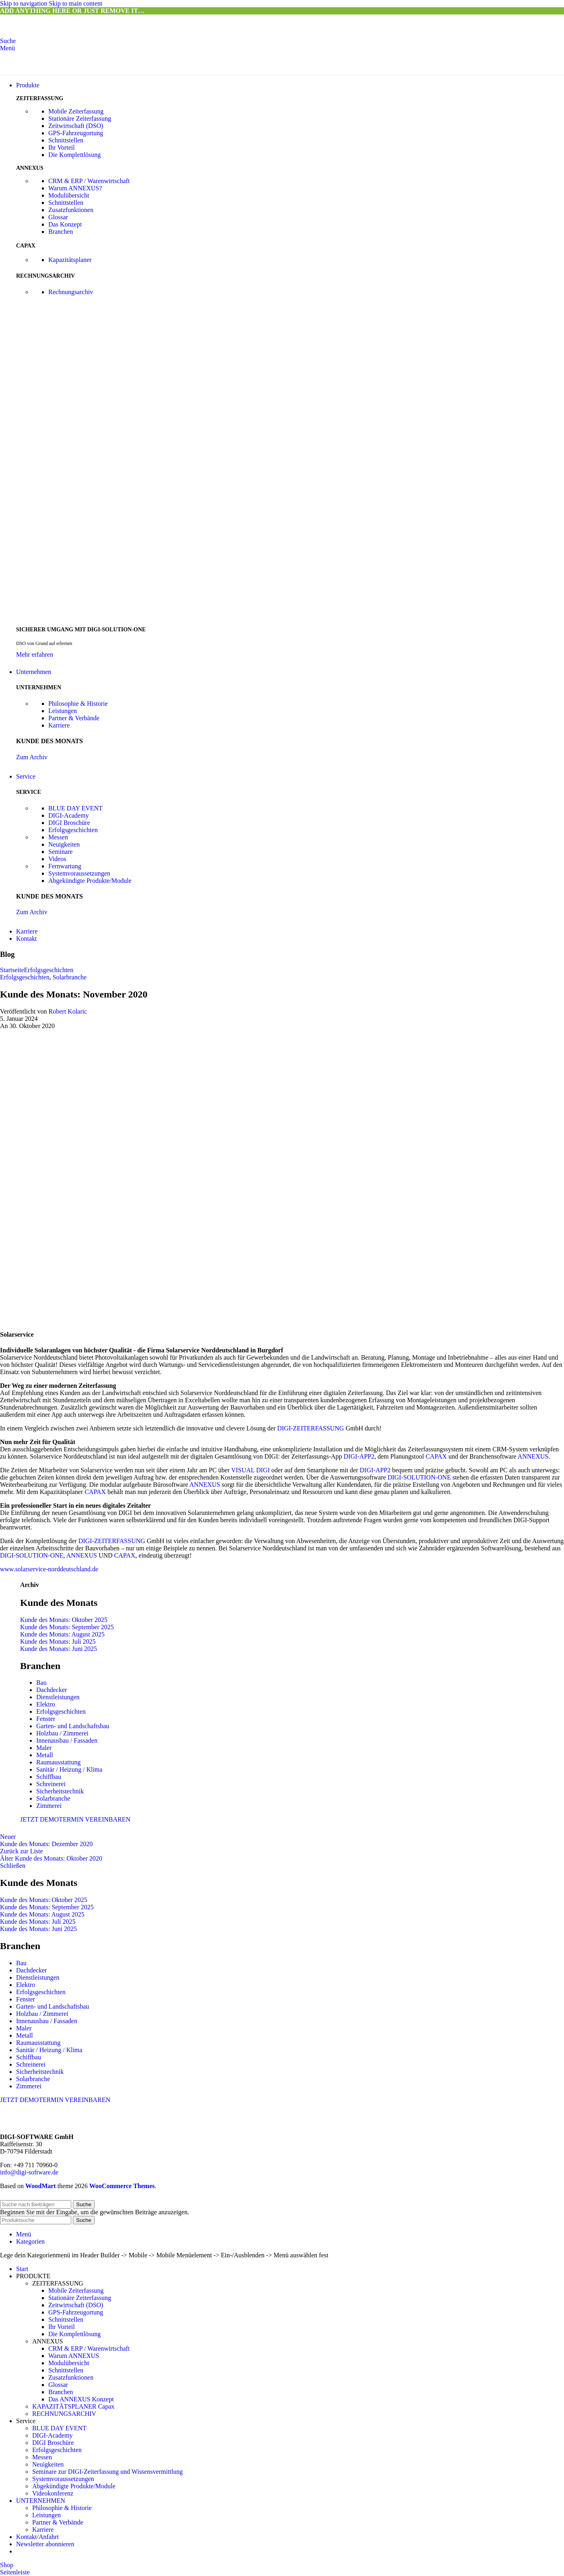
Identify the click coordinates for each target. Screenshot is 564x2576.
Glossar (58, 217)
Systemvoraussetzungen (79, 873)
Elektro (45, 1704)
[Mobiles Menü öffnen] (7, 48)
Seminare (60, 851)
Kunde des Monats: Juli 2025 (58, 1641)
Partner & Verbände (73, 718)
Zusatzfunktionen (70, 209)
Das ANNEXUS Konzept (81, 2399)
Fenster (45, 1718)
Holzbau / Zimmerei (62, 1733)
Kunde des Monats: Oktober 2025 (63, 1619)
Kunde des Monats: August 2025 (62, 1634)
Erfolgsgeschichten (73, 829)
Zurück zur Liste (21, 1851)
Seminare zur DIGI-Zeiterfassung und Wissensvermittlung (107, 2471)
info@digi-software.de (29, 2172)
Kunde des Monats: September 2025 (67, 1627)
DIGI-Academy (68, 815)
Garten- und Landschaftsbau (72, 1726)
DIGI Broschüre (69, 822)
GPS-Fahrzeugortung (75, 133)
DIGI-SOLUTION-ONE (419, 1477)
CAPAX (436, 1456)
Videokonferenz (52, 2493)
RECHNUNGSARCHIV (64, 2413)
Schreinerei (51, 1784)
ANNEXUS (533, 1456)
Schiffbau (48, 1776)
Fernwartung (64, 866)
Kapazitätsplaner (70, 259)
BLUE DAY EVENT (75, 808)
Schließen (12, 1865)
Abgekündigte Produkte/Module (90, 880)
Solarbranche (70, 977)
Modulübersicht (68, 195)
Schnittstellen (65, 140)
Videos (57, 858)
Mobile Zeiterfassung (75, 111)
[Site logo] (50, 33)
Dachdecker (51, 1689)
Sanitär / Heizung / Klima (69, 1769)
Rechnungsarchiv (70, 292)
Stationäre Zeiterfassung (79, 118)
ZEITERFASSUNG (57, 2283)
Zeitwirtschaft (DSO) (75, 125)
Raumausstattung (58, 1762)
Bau (41, 1682)
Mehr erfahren (34, 654)
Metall (44, 1755)
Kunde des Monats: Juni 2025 (58, 1648)
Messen (58, 837)
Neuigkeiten (64, 844)
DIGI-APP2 (359, 1456)
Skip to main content (75, 3)
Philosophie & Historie (78, 703)
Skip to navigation (24, 3)
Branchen (60, 231)
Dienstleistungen (58, 1697)
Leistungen (62, 710)
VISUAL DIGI (250, 1470)
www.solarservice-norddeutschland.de (49, 1569)
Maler (44, 1747)
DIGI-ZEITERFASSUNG (310, 1428)
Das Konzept (65, 224)
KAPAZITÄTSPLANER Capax (73, 2406)
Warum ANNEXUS (73, 2355)
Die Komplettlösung (74, 154)
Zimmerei (49, 1805)
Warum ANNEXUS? (75, 188)
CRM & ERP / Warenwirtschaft (89, 180)
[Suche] (8, 40)
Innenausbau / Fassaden (66, 1740)
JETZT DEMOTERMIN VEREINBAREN (75, 1819)
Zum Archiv (32, 757)
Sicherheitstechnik (60, 1791)
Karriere (59, 725)
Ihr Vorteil (61, 147)
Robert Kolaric (68, 1011)
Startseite (12, 970)
